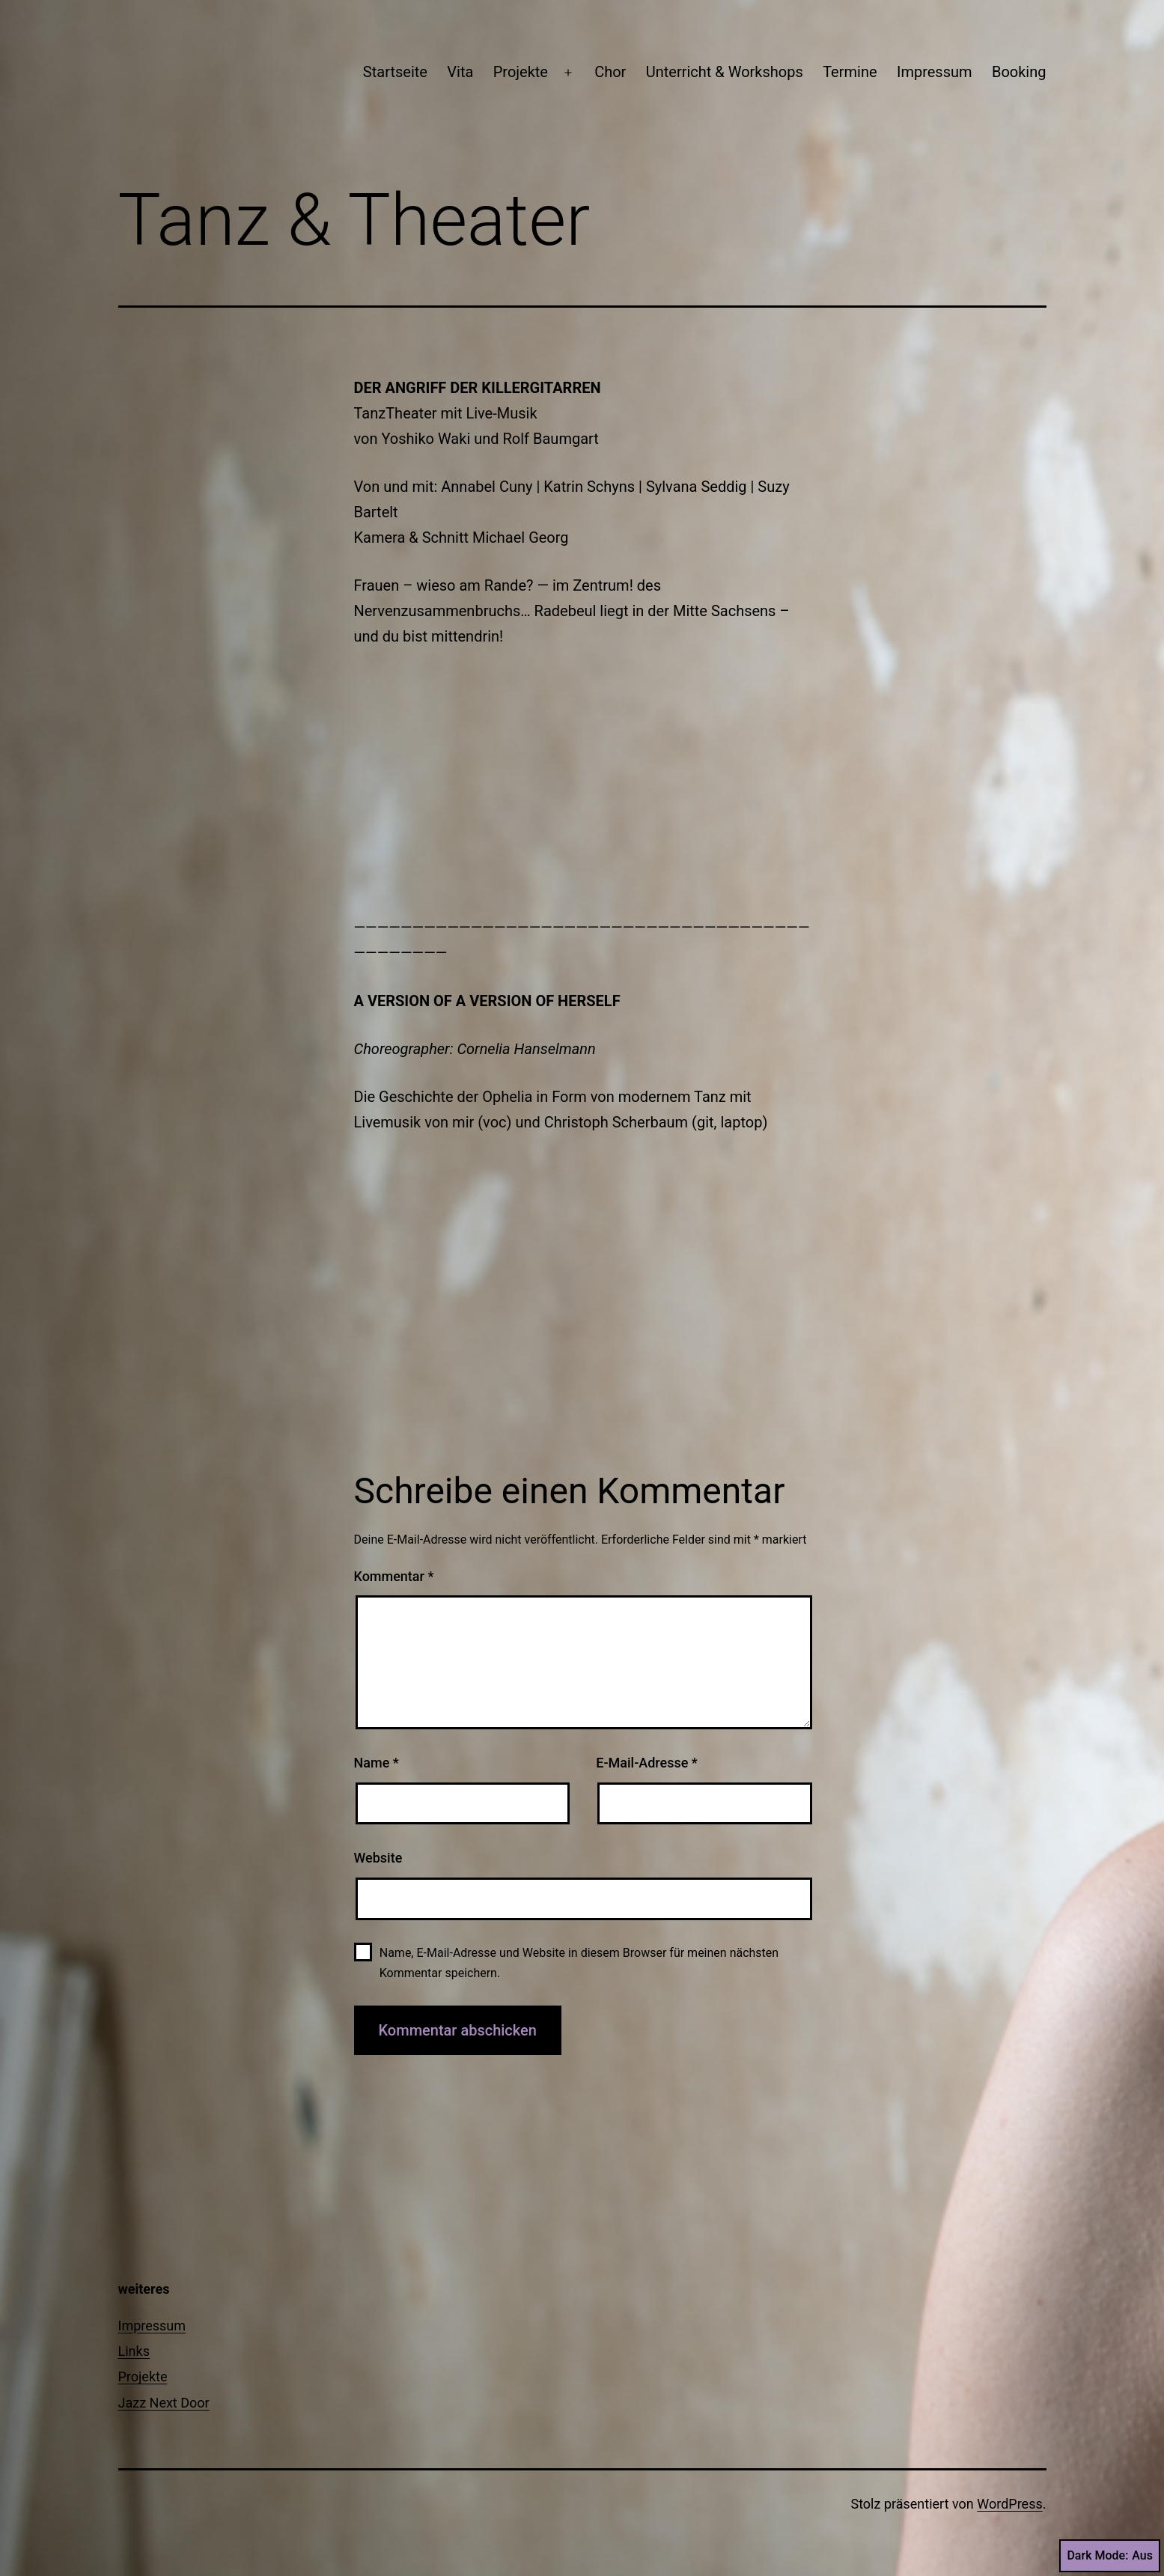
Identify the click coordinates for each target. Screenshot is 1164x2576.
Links (134, 2351)
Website (378, 1858)
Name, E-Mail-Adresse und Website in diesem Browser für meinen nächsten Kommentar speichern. (579, 1963)
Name (376, 1762)
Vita (460, 72)
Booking (1019, 72)
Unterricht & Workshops (724, 72)
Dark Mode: (1110, 2556)
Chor (610, 72)
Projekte (520, 72)
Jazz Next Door (164, 2403)
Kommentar (394, 1576)
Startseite (395, 72)
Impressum (934, 72)
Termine (850, 72)
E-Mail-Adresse (647, 1762)
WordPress (1009, 2504)
